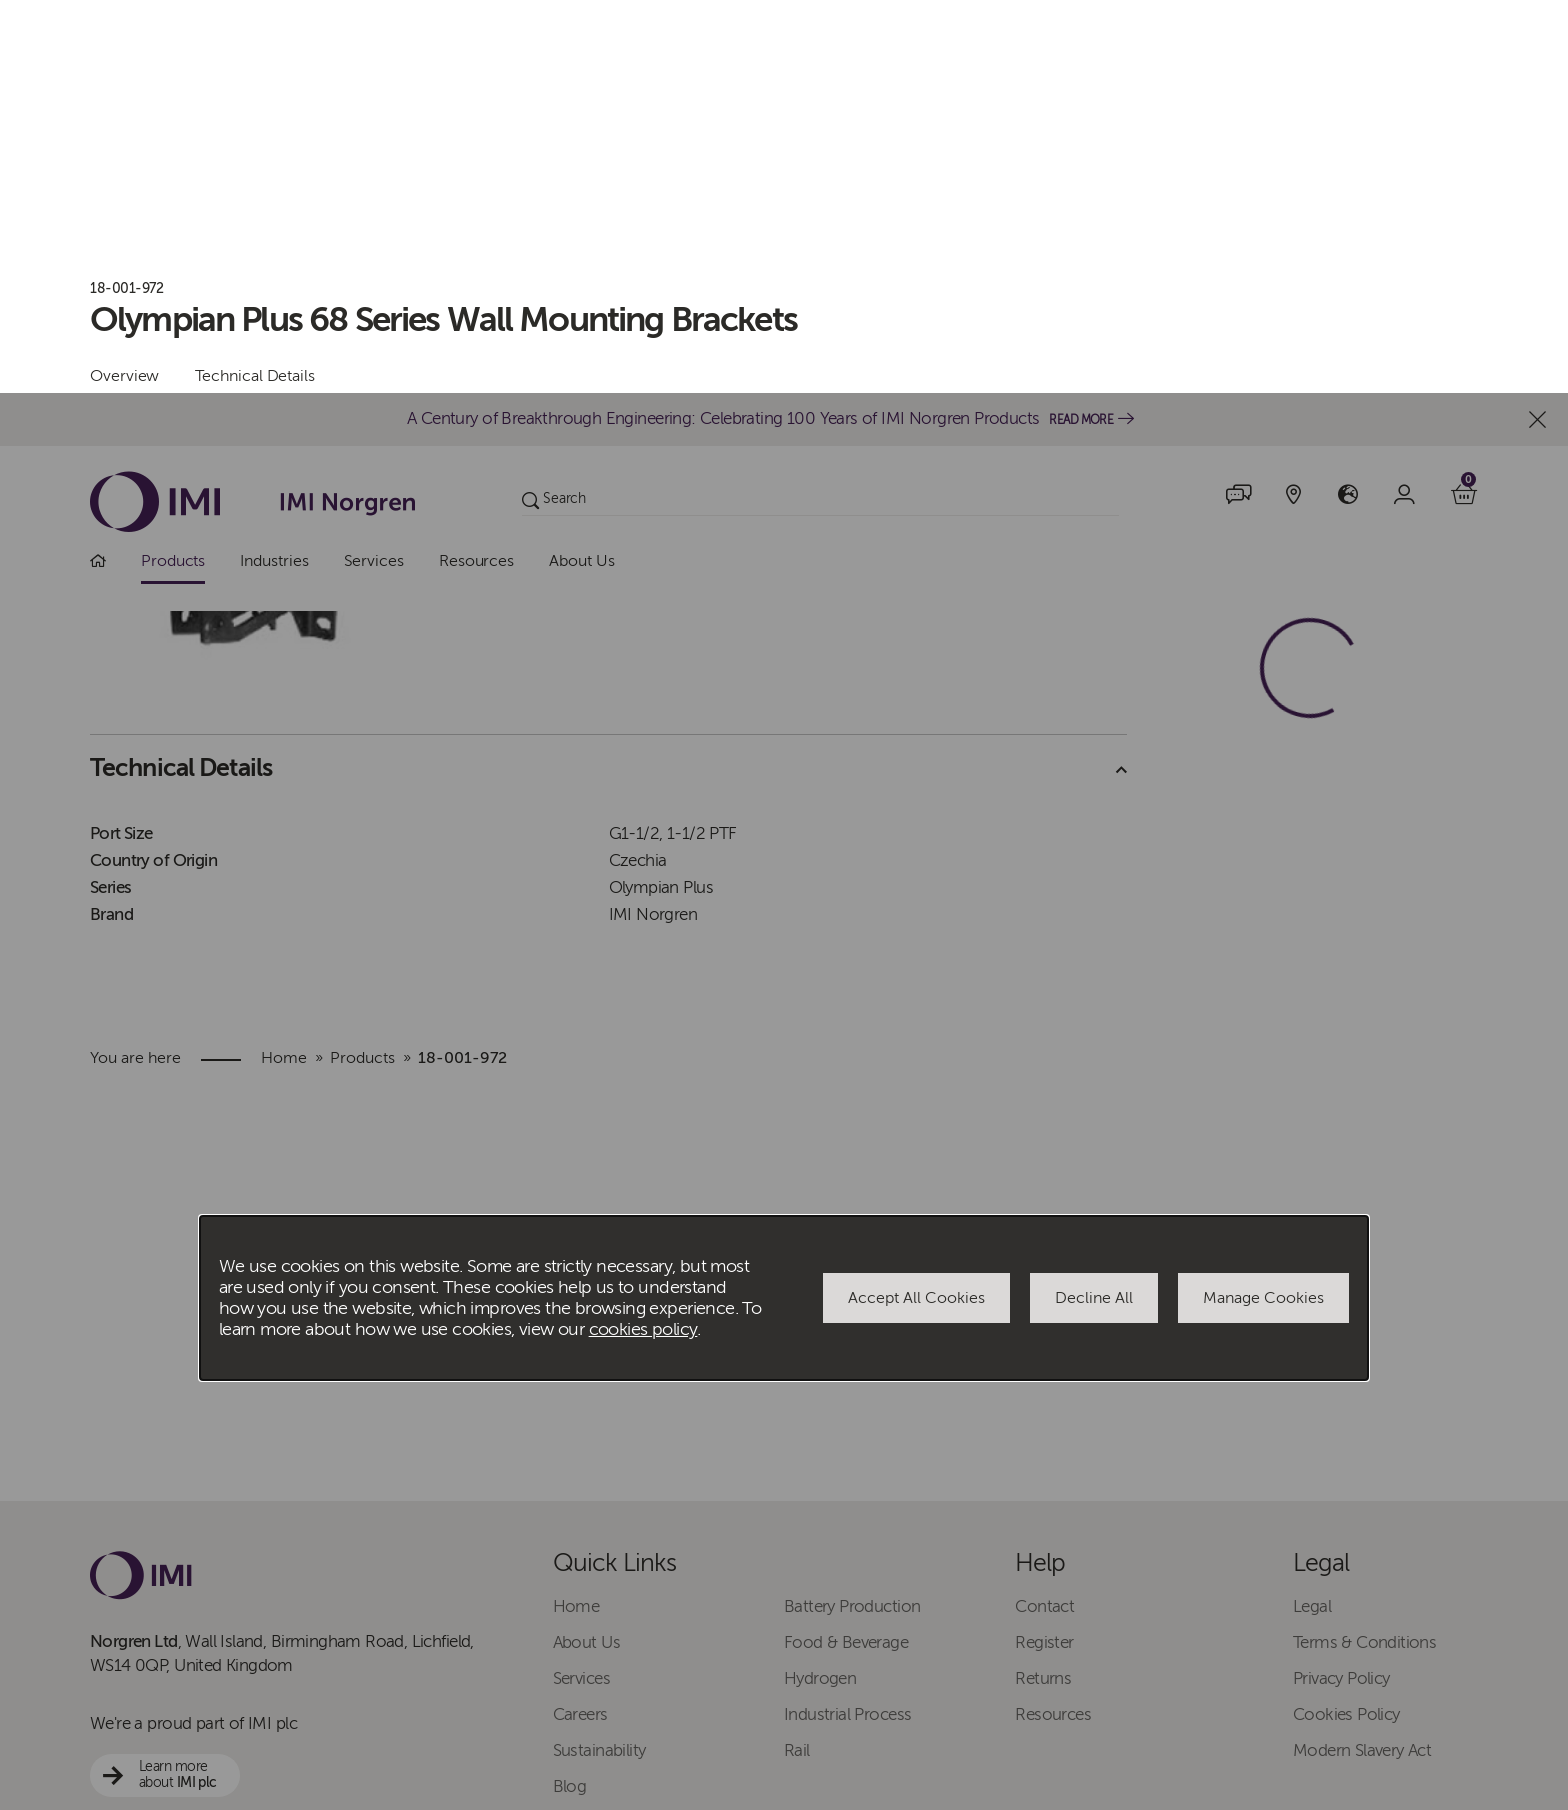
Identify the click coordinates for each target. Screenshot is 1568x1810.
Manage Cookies (1263, 905)
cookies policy (643, 936)
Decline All (1094, 905)
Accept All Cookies (916, 905)
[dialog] (784, 905)
